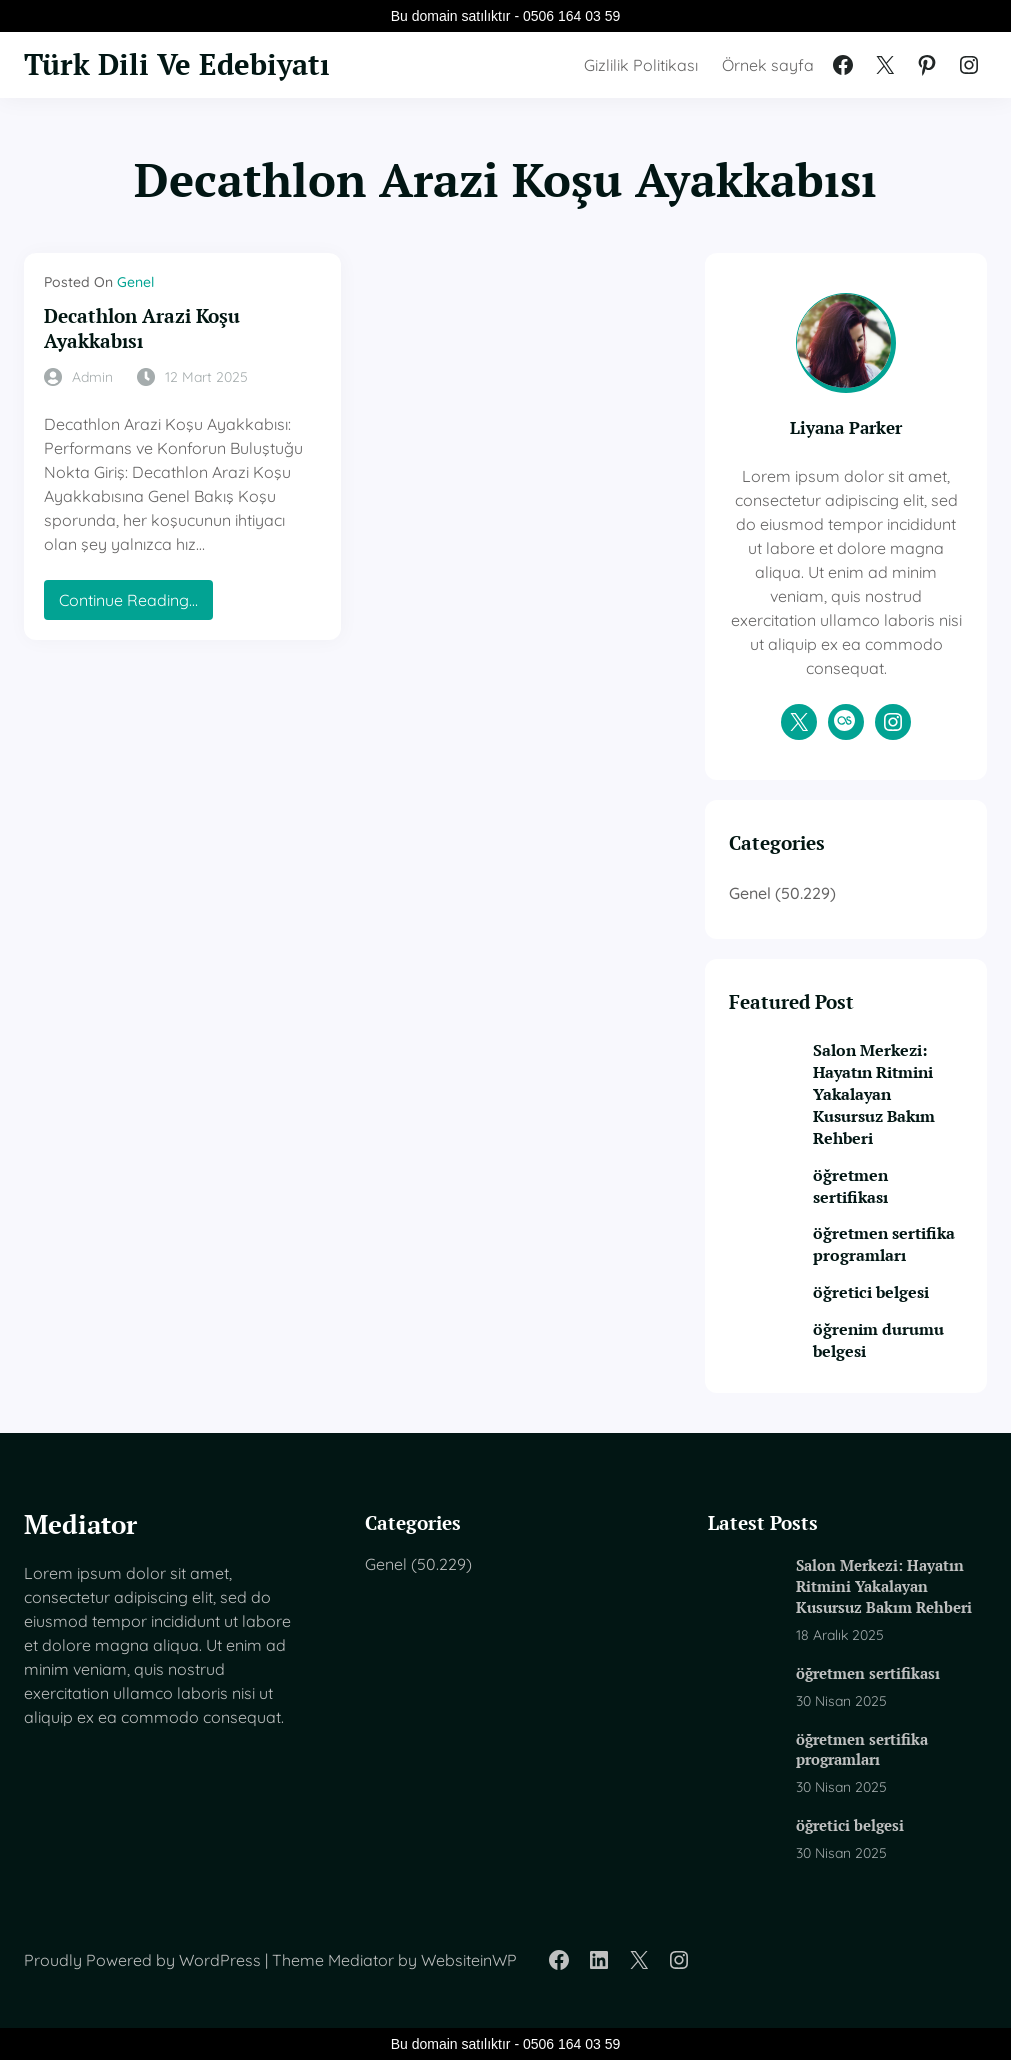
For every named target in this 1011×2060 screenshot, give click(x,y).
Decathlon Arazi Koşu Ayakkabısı (142, 328)
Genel (135, 282)
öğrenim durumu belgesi (878, 1340)
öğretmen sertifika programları (884, 1244)
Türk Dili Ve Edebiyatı (177, 64)
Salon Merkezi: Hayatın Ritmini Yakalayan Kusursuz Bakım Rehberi (874, 1094)
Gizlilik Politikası (641, 65)
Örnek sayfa (768, 65)
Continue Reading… (134, 604)
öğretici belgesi (871, 1292)
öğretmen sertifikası (850, 1186)
